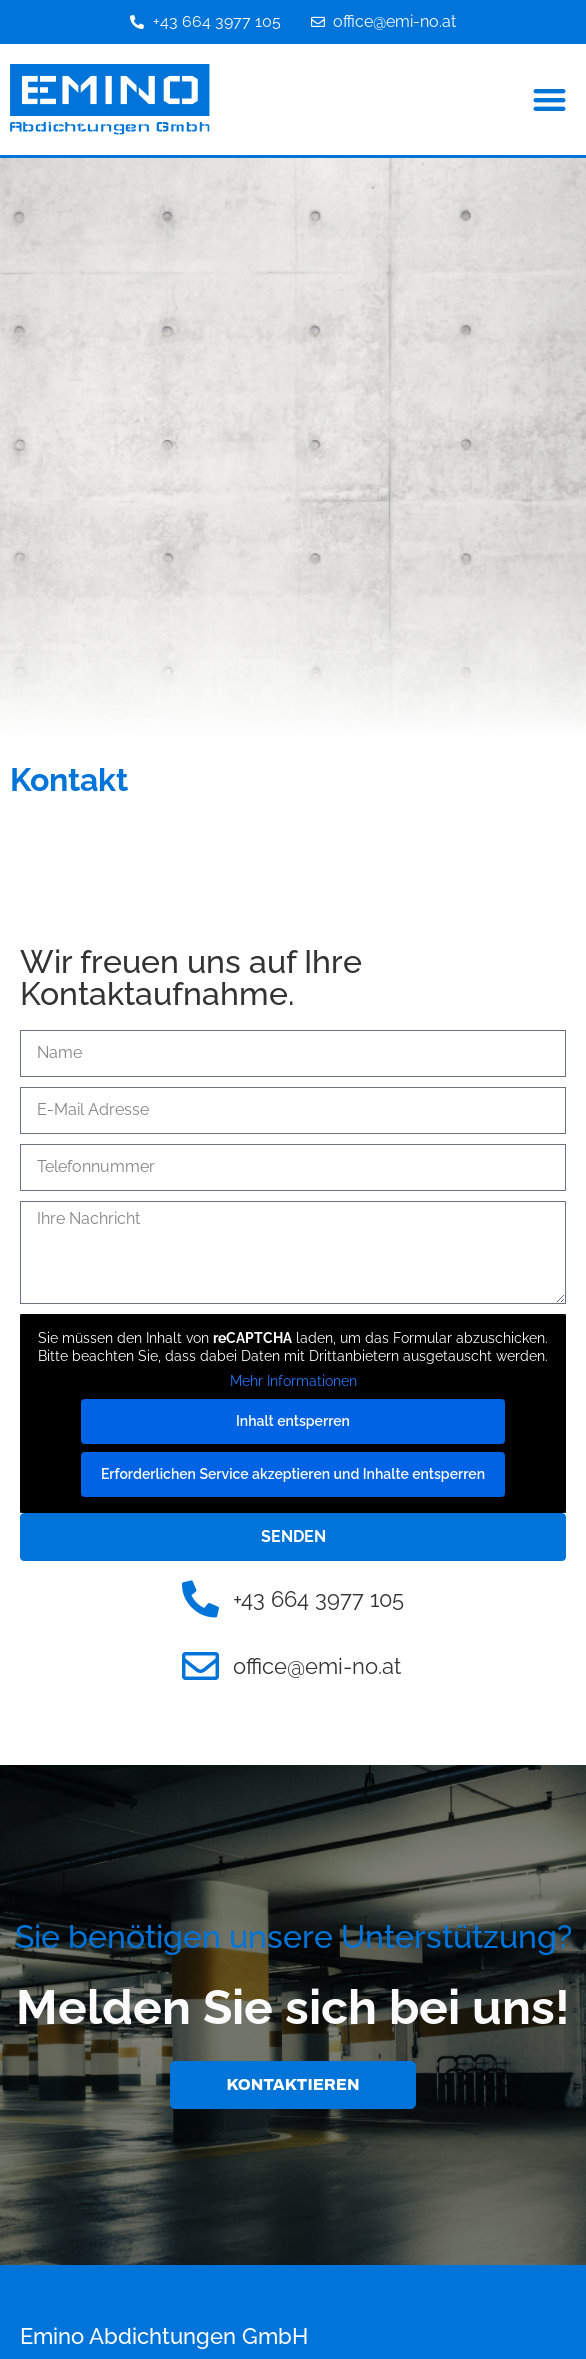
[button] (550, 99)
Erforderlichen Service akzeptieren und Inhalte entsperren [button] (293, 1474)
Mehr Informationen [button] (293, 1381)
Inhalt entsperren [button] (293, 1421)
